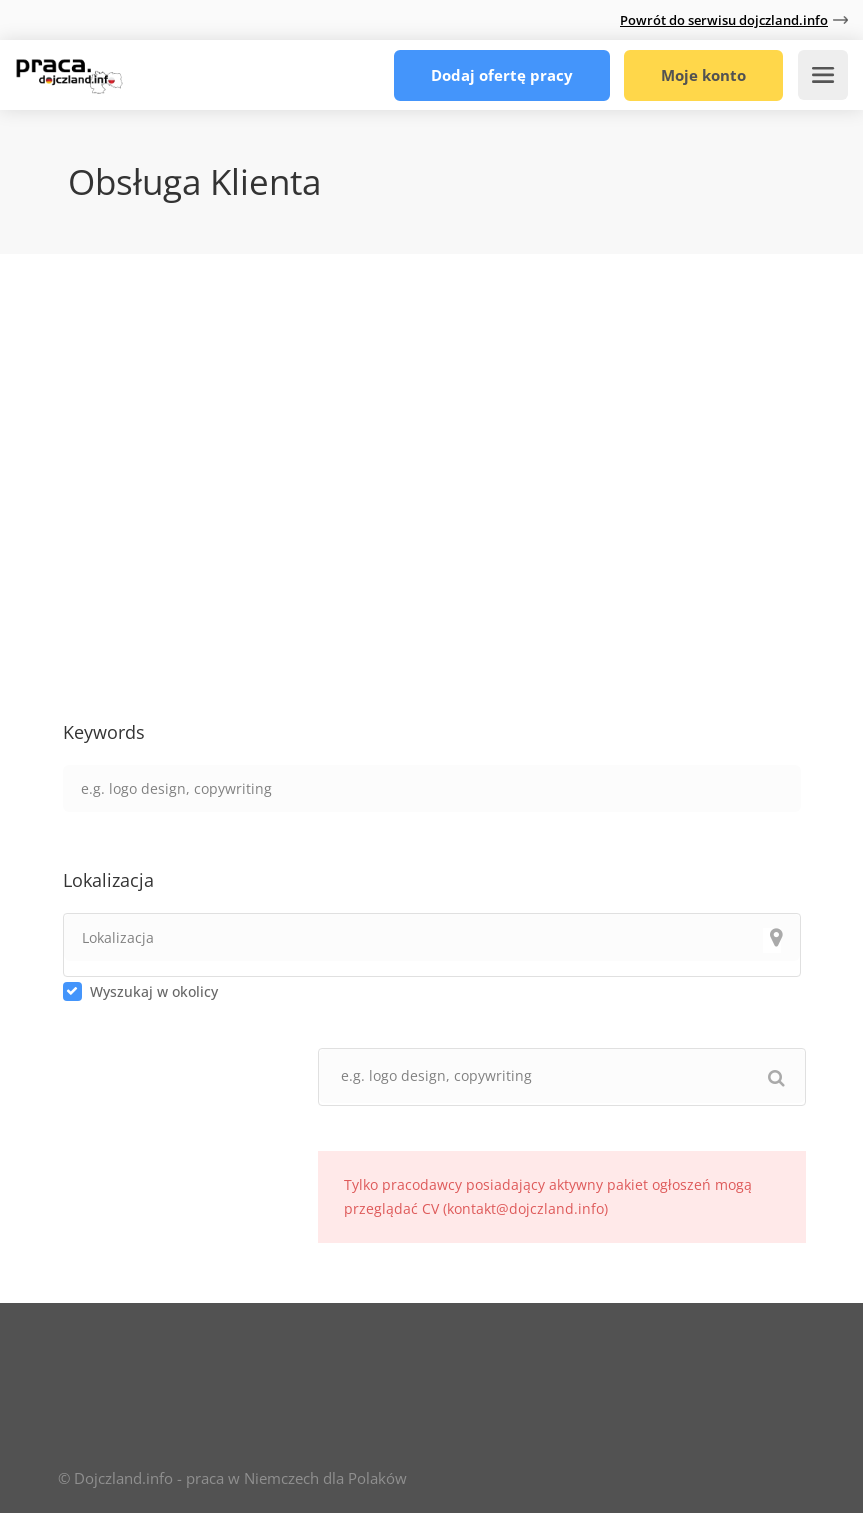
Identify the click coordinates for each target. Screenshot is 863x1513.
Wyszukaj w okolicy (154, 991)
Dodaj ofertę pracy (502, 75)
